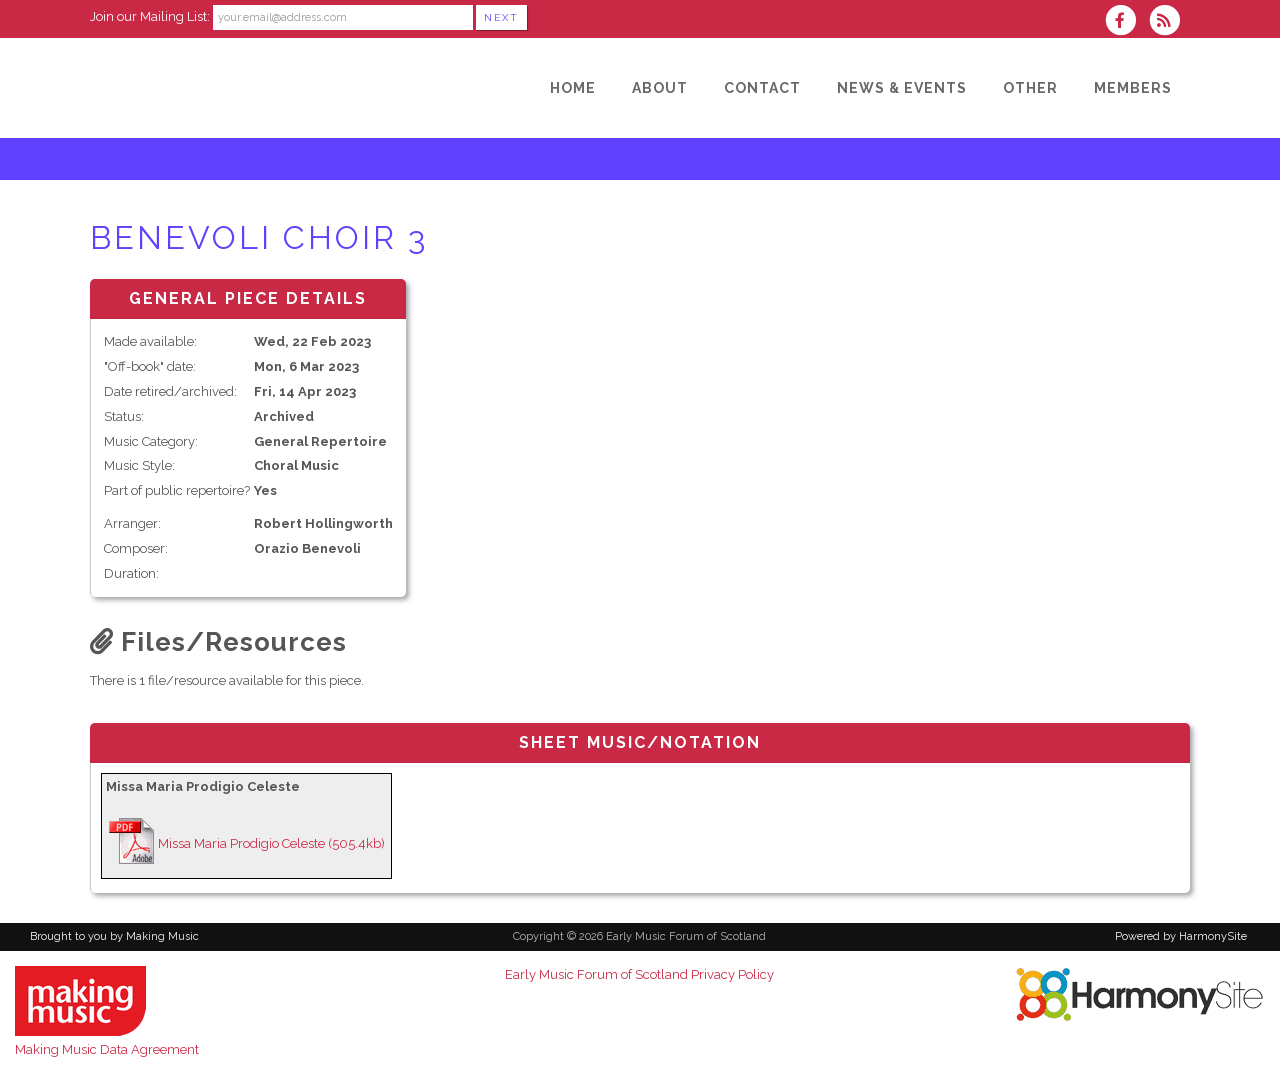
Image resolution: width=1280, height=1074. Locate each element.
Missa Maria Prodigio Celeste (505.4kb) (271, 843)
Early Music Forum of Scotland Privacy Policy (639, 974)
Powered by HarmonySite (1181, 936)
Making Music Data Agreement (107, 1049)
